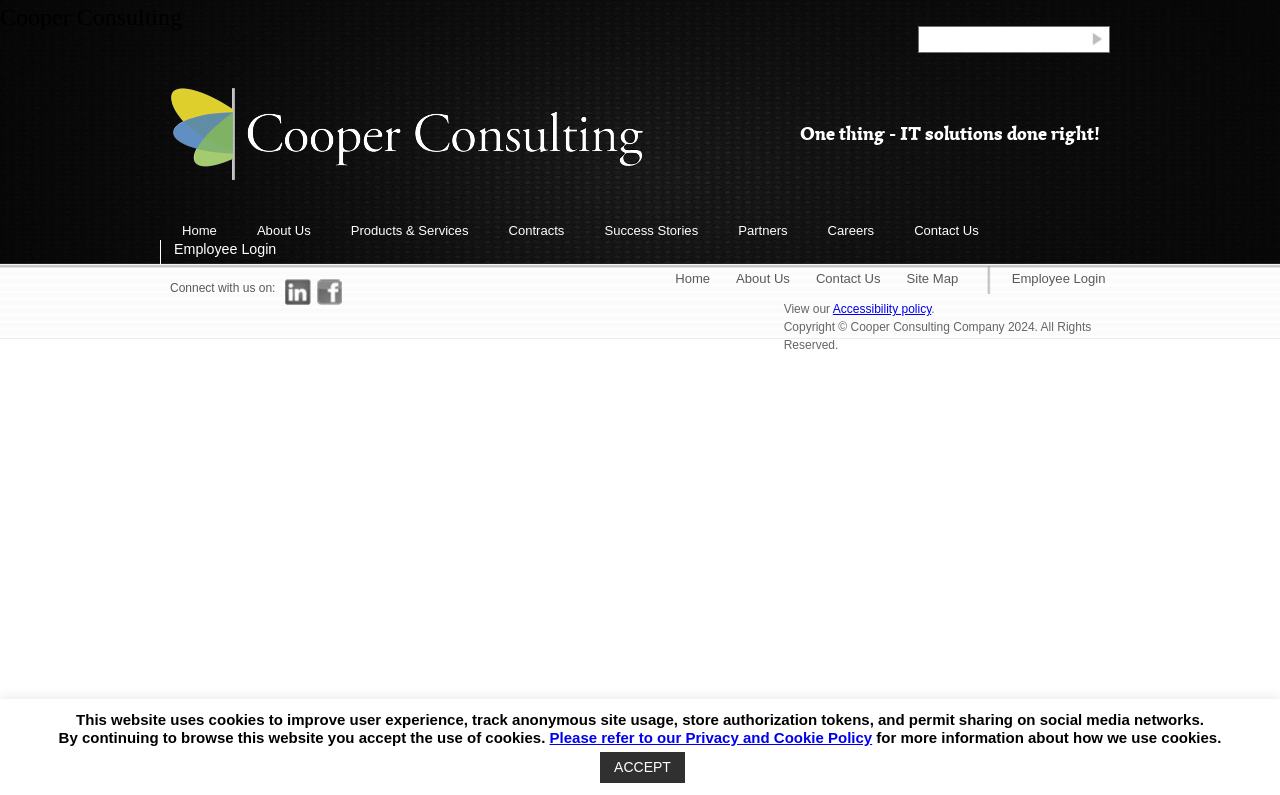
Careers (851, 230)
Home (199, 230)
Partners (762, 230)
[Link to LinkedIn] (298, 292)
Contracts (536, 230)
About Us (284, 230)
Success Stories (651, 230)
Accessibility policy (882, 309)
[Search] (1004, 38)
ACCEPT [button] (642, 767)
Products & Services (410, 230)
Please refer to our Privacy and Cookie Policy (711, 737)
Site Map (933, 278)
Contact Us (946, 230)
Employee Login (225, 249)
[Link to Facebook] (330, 292)
